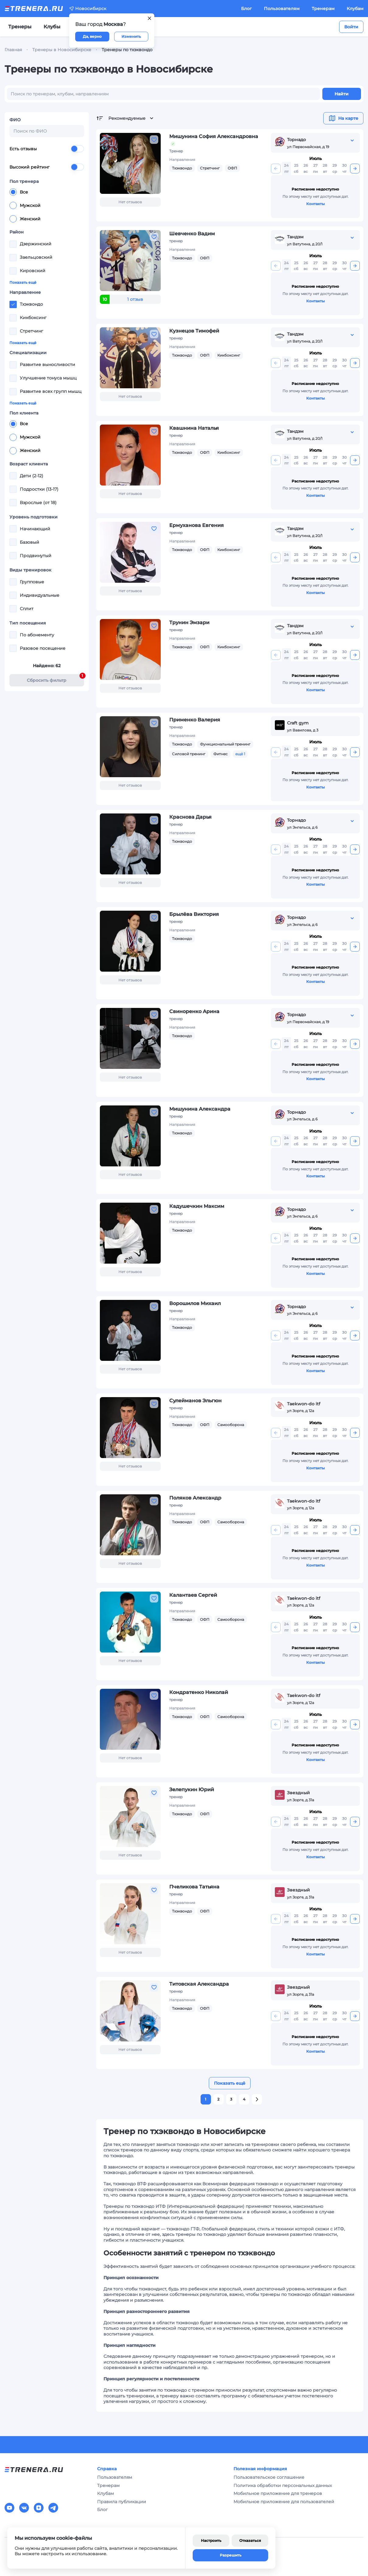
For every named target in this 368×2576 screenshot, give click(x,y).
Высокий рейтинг (46, 167)
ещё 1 (240, 754)
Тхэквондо (182, 168)
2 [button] (218, 2099)
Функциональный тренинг (225, 744)
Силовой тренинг (188, 754)
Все (18, 192)
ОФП (232, 168)
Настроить (211, 2540)
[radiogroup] (46, 205)
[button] (257, 2099)
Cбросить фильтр (55, 678)
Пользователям (282, 8)
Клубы (52, 27)
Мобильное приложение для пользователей (283, 2501)
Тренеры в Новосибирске (61, 49)
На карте (343, 118)
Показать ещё (23, 282)
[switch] (77, 148)
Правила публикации (121, 2501)
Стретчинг (210, 168)
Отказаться (250, 2540)
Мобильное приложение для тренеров (277, 2493)
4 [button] (244, 2099)
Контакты (315, 203)
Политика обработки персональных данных (282, 2485)
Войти (351, 27)
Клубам (355, 8)
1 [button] (205, 2099)
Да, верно (92, 36)
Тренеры (19, 27)
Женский (24, 218)
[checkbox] (13, 244)
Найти (342, 94)
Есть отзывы (46, 148)
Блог (246, 8)
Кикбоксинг (228, 355)
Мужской (24, 205)
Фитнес (220, 754)
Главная (13, 49)
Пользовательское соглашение (268, 2477)
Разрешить (230, 2555)
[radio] (13, 192)
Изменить (131, 36)
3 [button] (231, 2099)
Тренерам (323, 8)
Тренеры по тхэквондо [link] (127, 49)
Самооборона (230, 1424)
